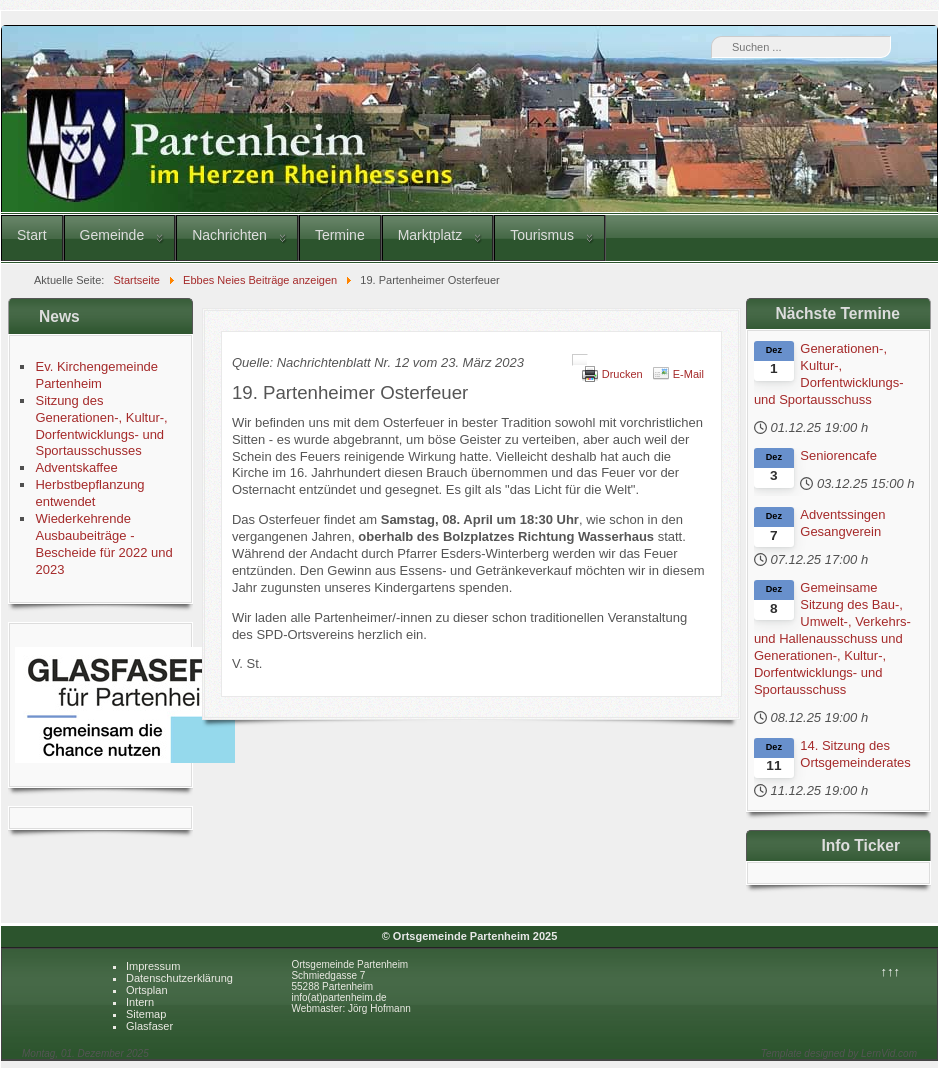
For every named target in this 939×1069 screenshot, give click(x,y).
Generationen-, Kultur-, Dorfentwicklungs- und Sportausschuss (829, 374)
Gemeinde (112, 235)
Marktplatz (430, 235)
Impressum (153, 966)
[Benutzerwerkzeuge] (580, 360)
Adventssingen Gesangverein (842, 523)
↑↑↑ (891, 971)
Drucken (622, 374)
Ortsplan (147, 990)
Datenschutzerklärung (179, 978)
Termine (340, 235)
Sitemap (146, 1014)
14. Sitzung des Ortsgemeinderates (855, 754)
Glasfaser (149, 1026)
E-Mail (688, 374)
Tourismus (542, 235)
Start (32, 235)
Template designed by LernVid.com (839, 1053)
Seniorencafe (838, 455)
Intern (140, 1002)
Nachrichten (229, 235)
